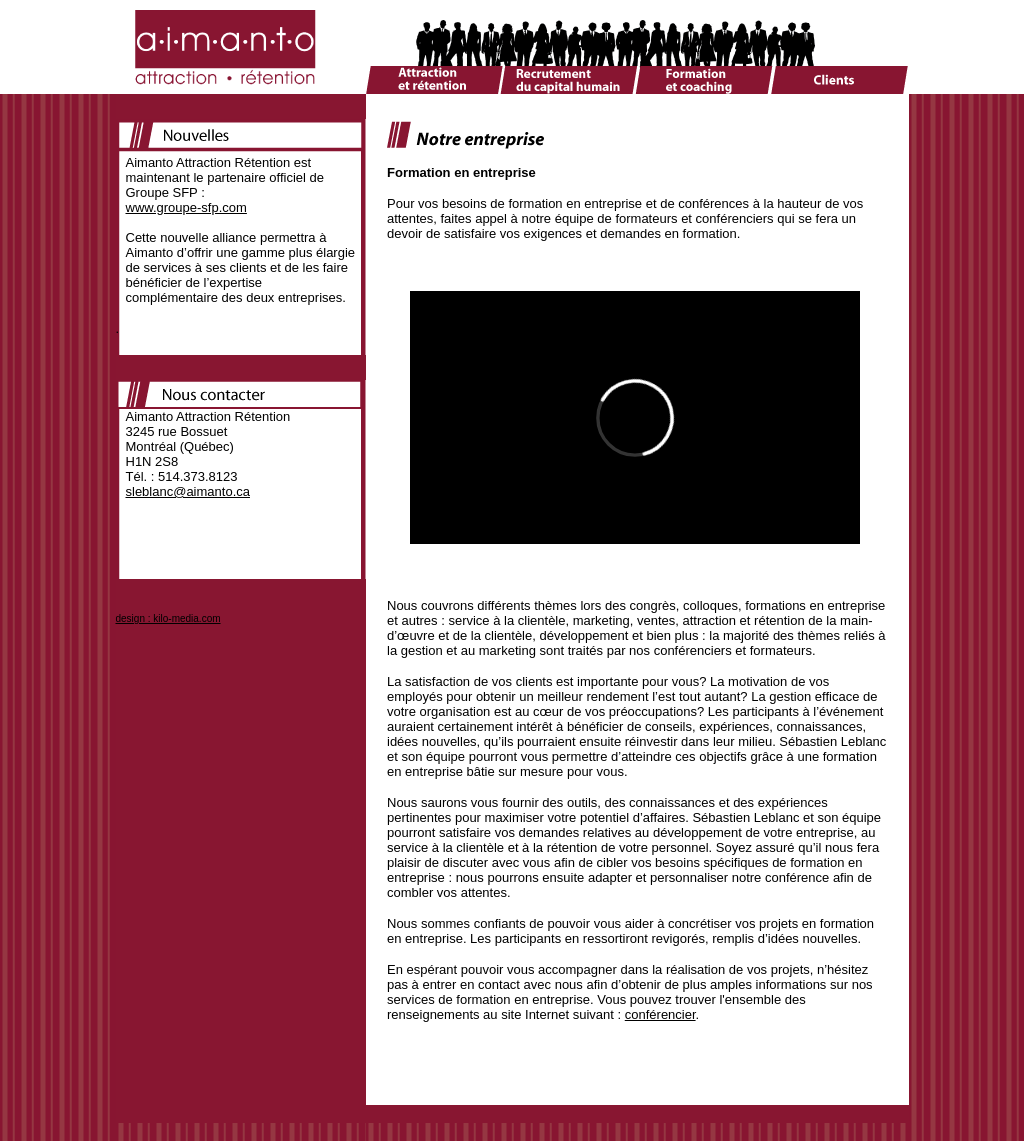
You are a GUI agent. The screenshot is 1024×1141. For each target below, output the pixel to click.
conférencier (660, 1014)
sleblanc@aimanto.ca (188, 491)
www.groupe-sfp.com (186, 207)
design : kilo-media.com (168, 618)
